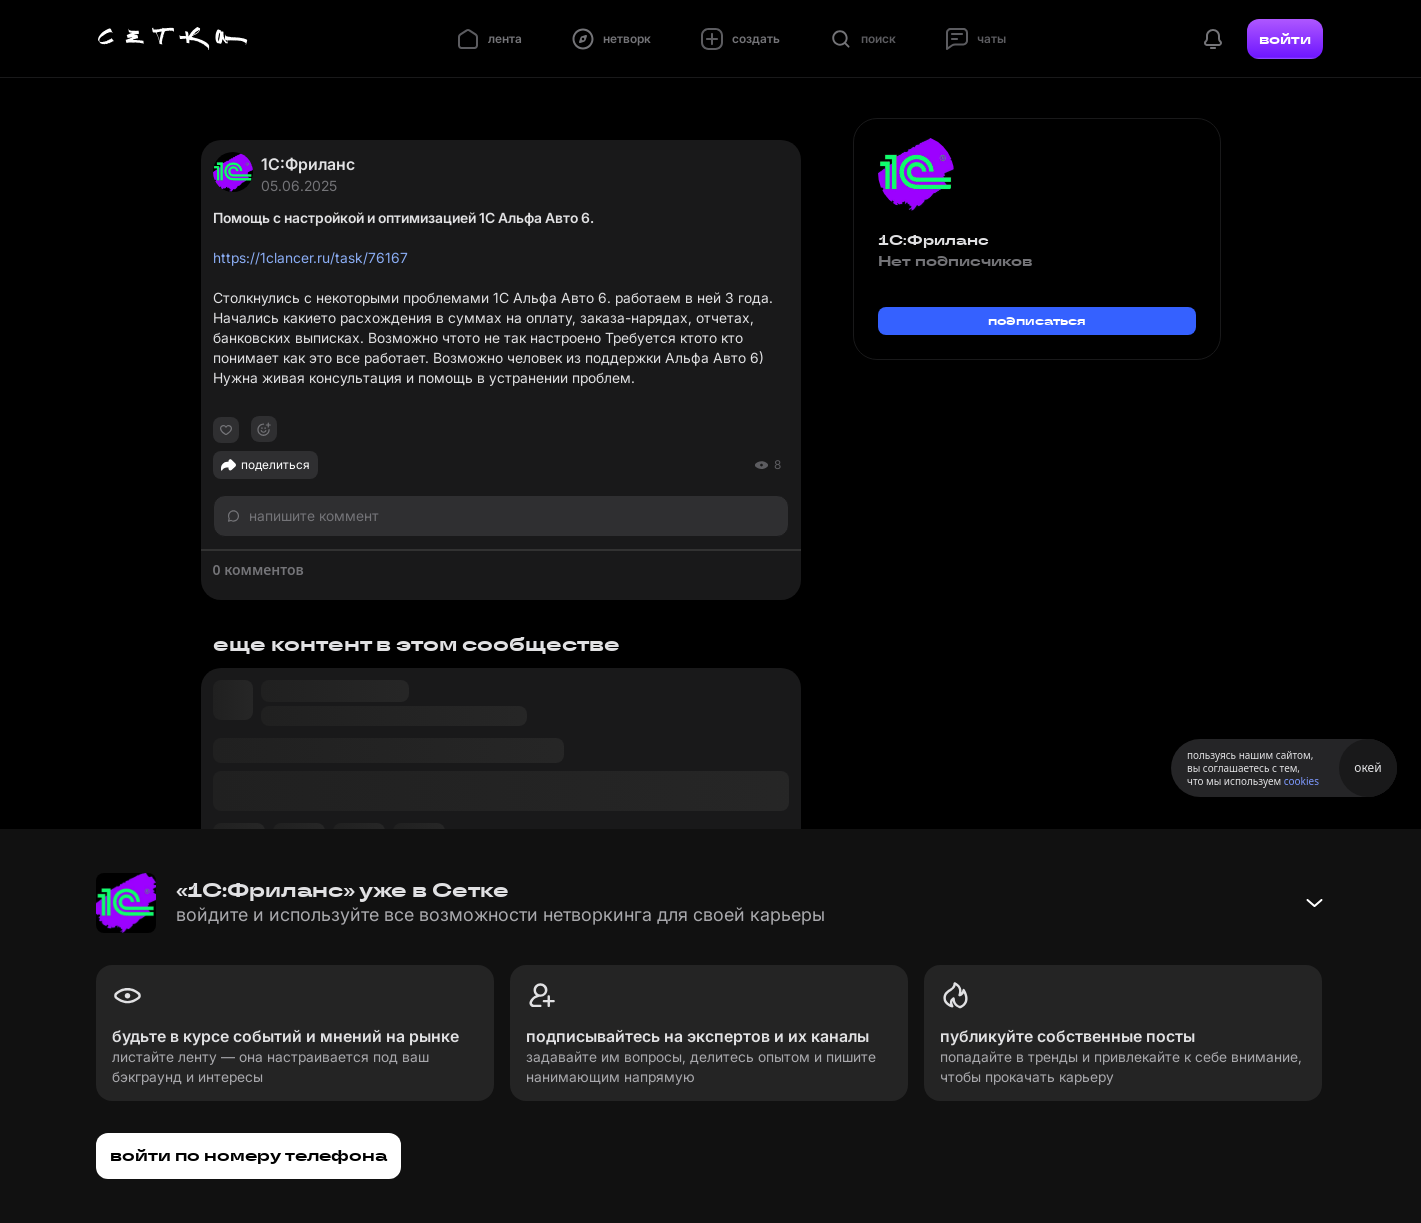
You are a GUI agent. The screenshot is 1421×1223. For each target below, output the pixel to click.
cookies (1301, 781)
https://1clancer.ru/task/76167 (310, 257)
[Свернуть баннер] (1314, 903)
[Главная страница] (173, 39)
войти (1285, 39)
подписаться (1037, 320)
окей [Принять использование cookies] (1367, 767)
